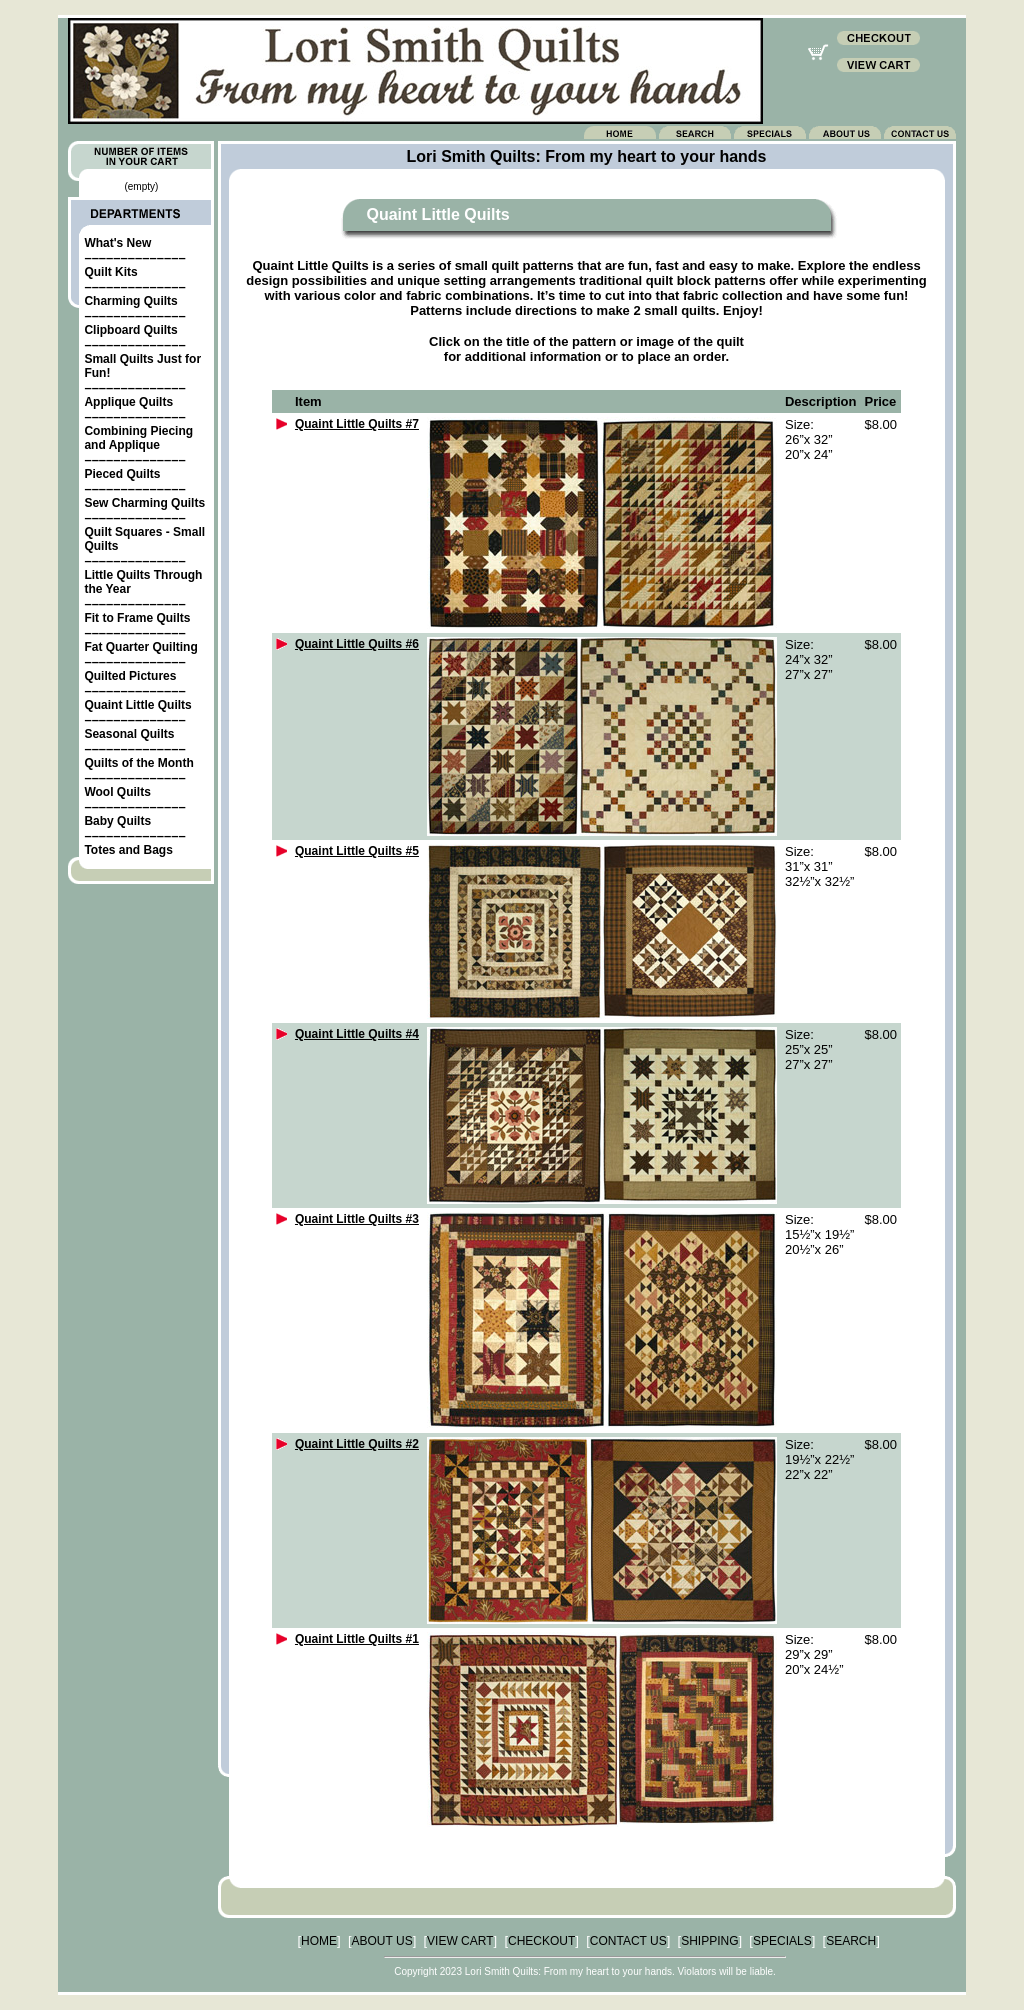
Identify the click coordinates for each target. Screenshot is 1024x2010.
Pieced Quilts (122, 474)
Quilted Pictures (130, 676)
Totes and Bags (128, 850)
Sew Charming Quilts (144, 503)
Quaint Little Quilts (137, 705)
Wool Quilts (117, 792)
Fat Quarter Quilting (140, 647)
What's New (117, 243)
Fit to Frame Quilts (137, 618)
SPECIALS (782, 1941)
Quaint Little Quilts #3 (357, 1219)
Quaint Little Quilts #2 (357, 1444)
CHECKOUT (541, 1941)
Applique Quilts (128, 402)
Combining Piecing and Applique (138, 438)
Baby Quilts (117, 821)
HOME (319, 1941)
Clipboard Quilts (130, 330)
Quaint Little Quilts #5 (357, 851)
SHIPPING (709, 1941)
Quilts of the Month (138, 763)
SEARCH (851, 1941)
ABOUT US (382, 1941)
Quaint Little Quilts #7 (357, 424)
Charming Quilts (130, 301)
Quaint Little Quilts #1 (357, 1639)
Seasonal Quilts (129, 734)
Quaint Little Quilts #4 (357, 1034)
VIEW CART (460, 1941)
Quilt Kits (110, 272)
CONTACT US (628, 1941)
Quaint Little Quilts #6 (357, 644)
